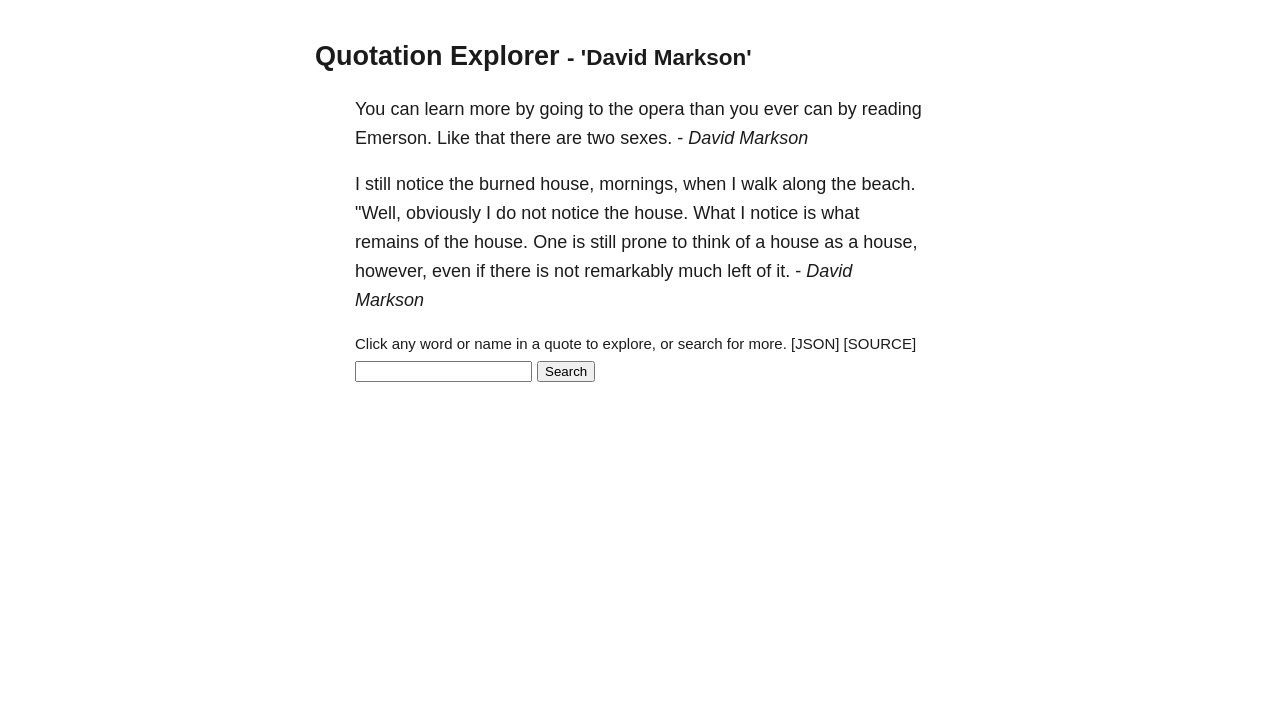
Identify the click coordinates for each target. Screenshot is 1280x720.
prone (644, 242)
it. (783, 271)
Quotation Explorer (437, 56)
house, (567, 184)
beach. (888, 184)
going (561, 109)
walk (759, 184)
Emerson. (393, 138)
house (794, 242)
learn (444, 109)
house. (661, 213)
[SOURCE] (880, 343)
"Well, (378, 213)
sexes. (646, 138)
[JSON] (815, 343)
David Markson (748, 138)
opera (662, 109)
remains (387, 242)
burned (507, 184)
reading (892, 109)
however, (391, 271)
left (739, 271)
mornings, (638, 184)
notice (420, 184)
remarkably (628, 271)
